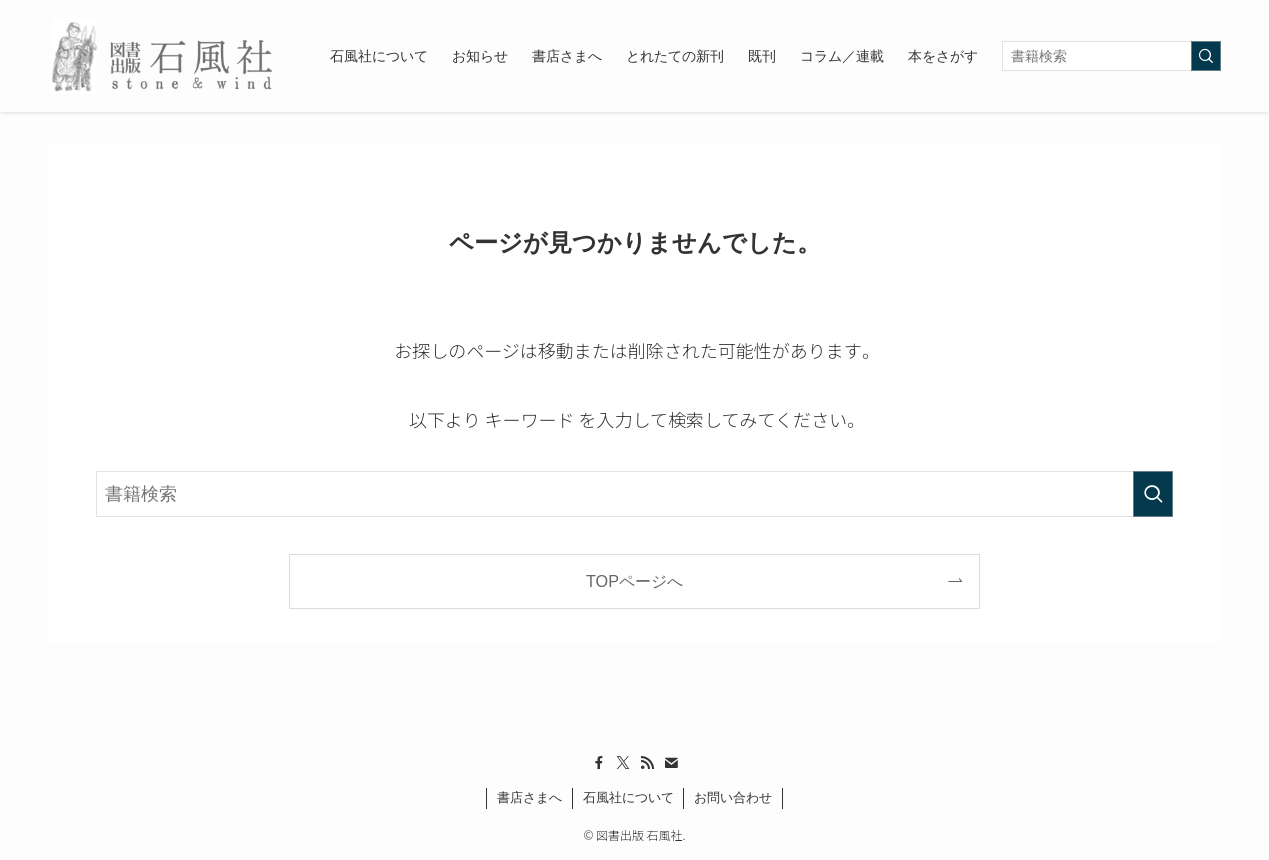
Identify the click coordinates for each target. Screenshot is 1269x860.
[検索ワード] (1111, 56)
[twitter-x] (623, 763)
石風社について (628, 797)
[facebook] (599, 763)
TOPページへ (634, 581)
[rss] (647, 763)
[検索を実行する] (1206, 56)
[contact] (671, 763)
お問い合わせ (733, 797)
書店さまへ (529, 797)
